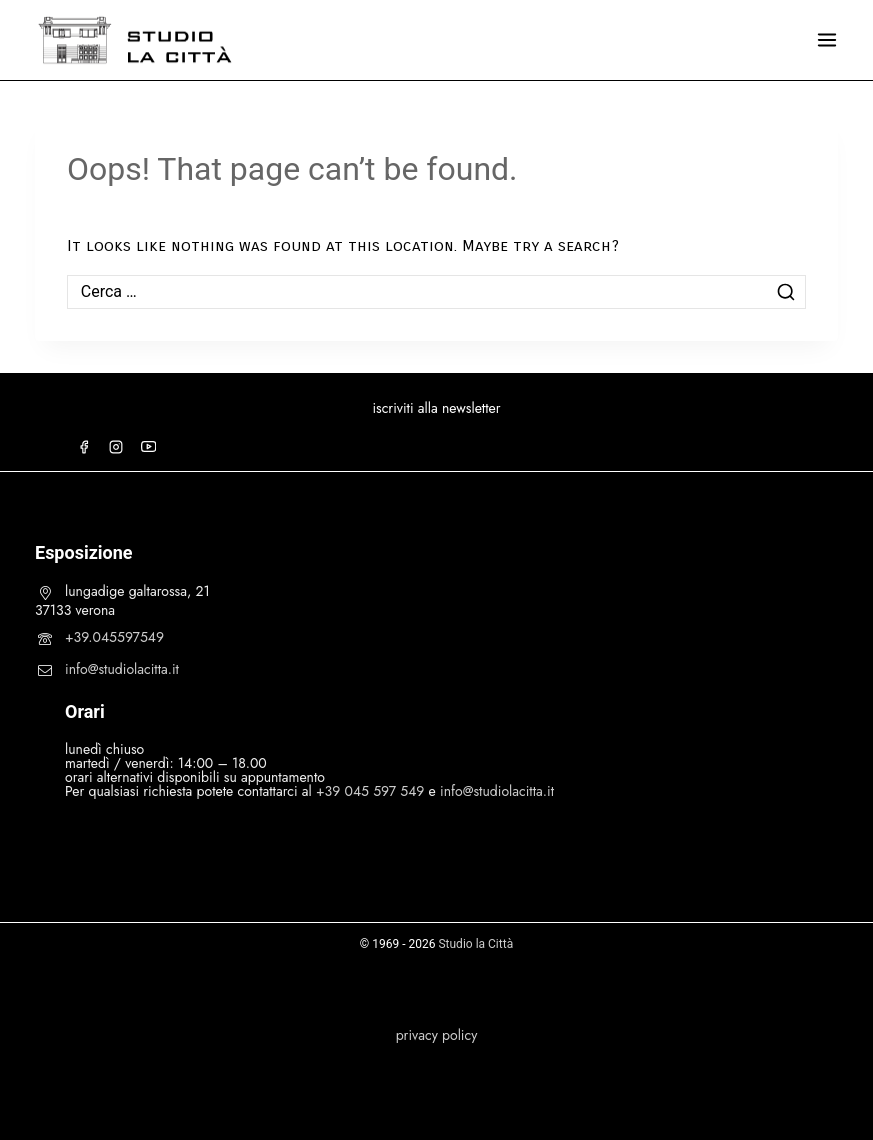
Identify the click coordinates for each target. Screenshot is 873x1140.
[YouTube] (148, 447)
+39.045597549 (114, 637)
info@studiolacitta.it (122, 669)
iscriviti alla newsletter (436, 408)
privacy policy (437, 1035)
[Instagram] (116, 447)
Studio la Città (475, 944)
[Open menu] (827, 40)
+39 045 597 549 (370, 791)
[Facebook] (84, 447)
